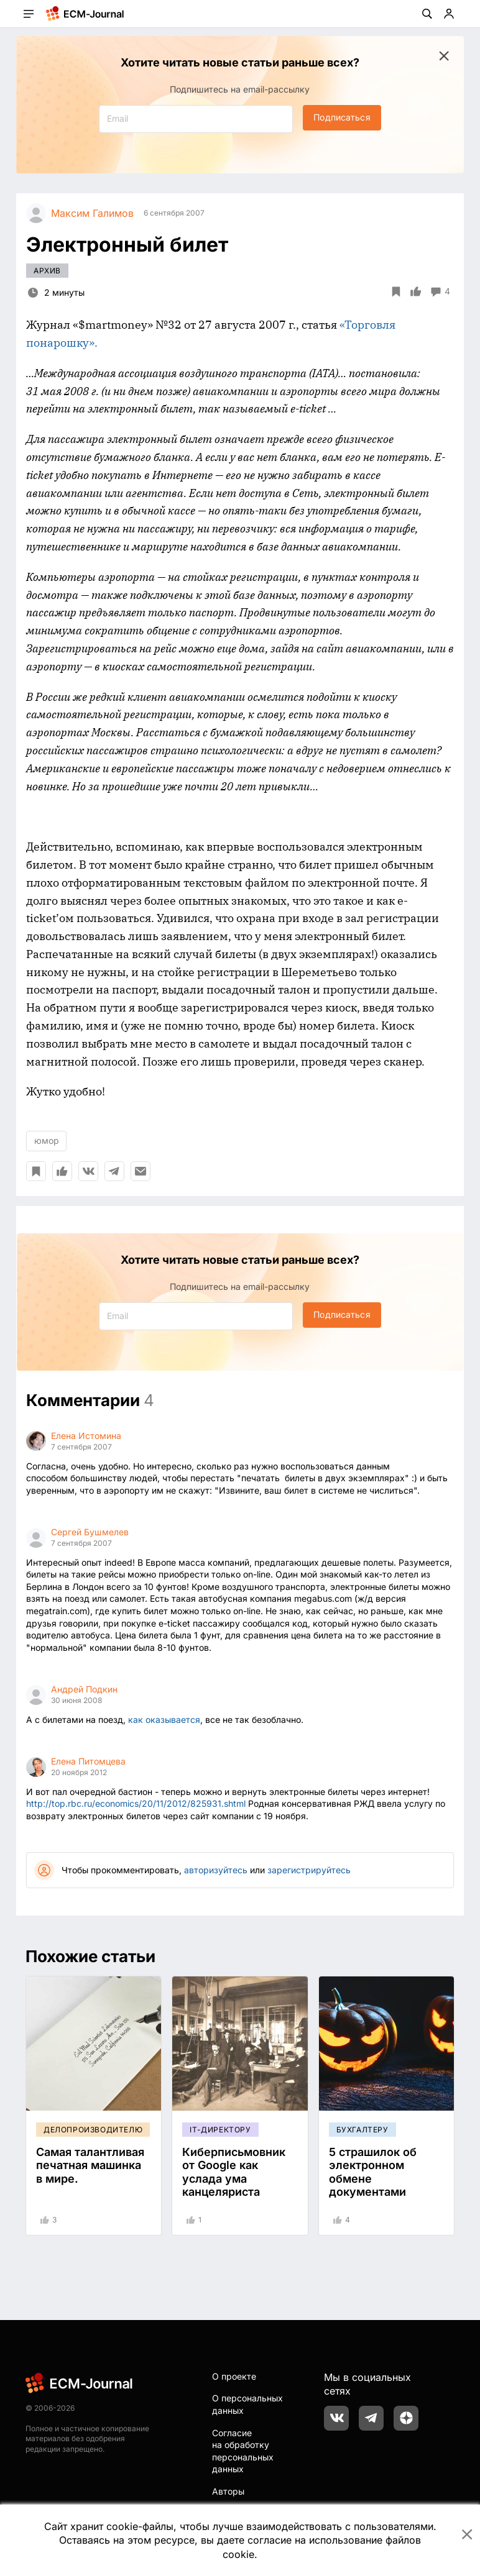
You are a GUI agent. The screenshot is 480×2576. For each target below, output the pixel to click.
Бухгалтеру (362, 2129)
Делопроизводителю (93, 2129)
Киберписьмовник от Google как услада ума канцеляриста (233, 2172)
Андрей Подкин (84, 1689)
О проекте (234, 2376)
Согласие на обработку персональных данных (243, 2451)
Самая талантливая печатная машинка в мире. (90, 2165)
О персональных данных (247, 2404)
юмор (46, 1140)
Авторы (228, 2491)
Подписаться (341, 117)
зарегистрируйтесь (309, 1870)
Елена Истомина (86, 1435)
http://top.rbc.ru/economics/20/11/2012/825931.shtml (136, 1803)
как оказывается (164, 1719)
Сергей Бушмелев (90, 1532)
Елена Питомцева (88, 1761)
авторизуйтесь (215, 1870)
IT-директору (220, 2129)
